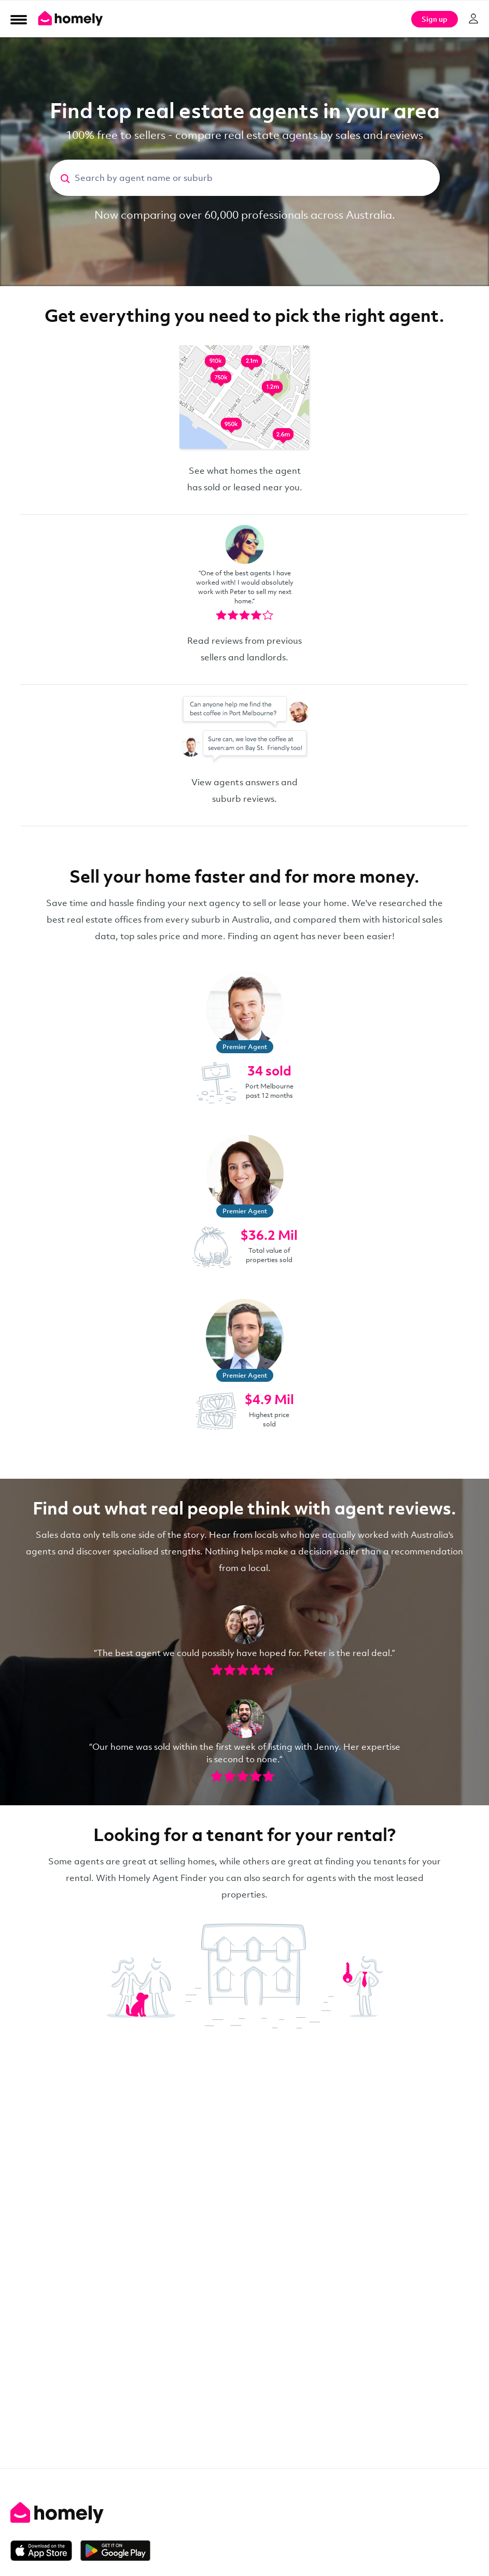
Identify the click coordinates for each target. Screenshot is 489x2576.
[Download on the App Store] (45, 2550)
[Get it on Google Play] (115, 2550)
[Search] (62, 178)
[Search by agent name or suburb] (257, 178)
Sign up (435, 19)
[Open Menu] (18, 19)
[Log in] (473, 18)
